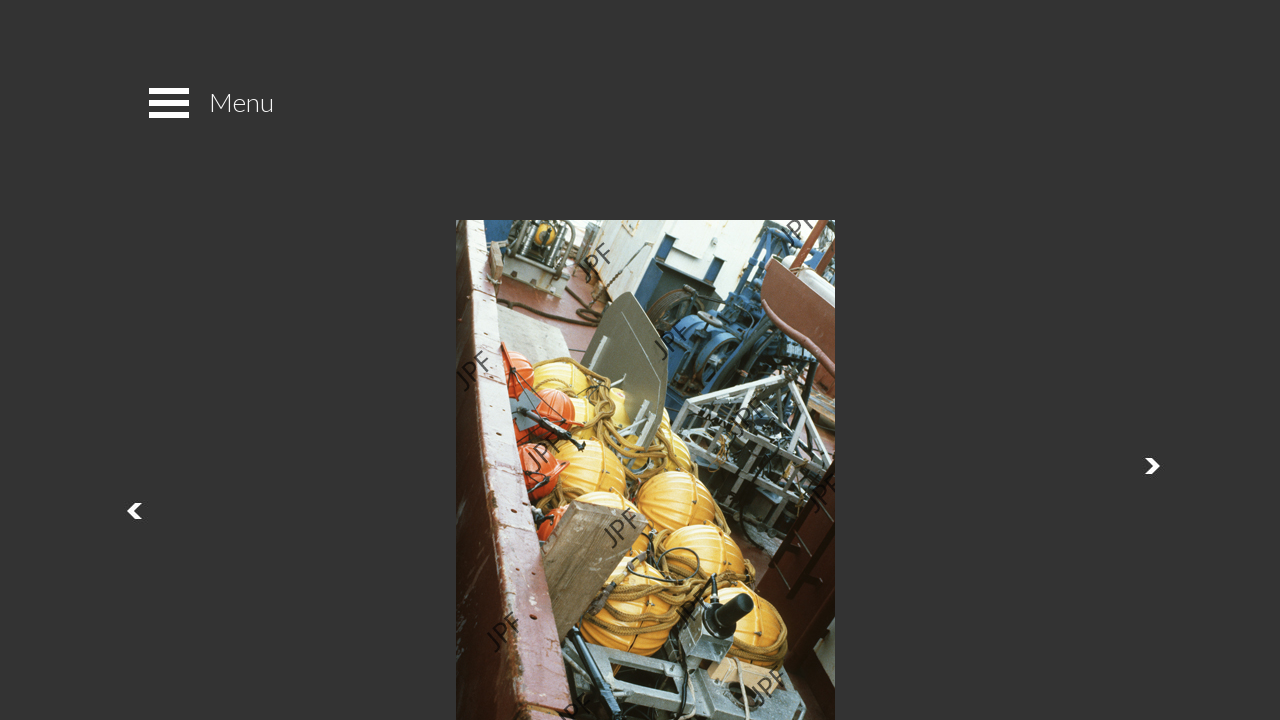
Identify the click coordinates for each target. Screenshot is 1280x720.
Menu (241, 102)
